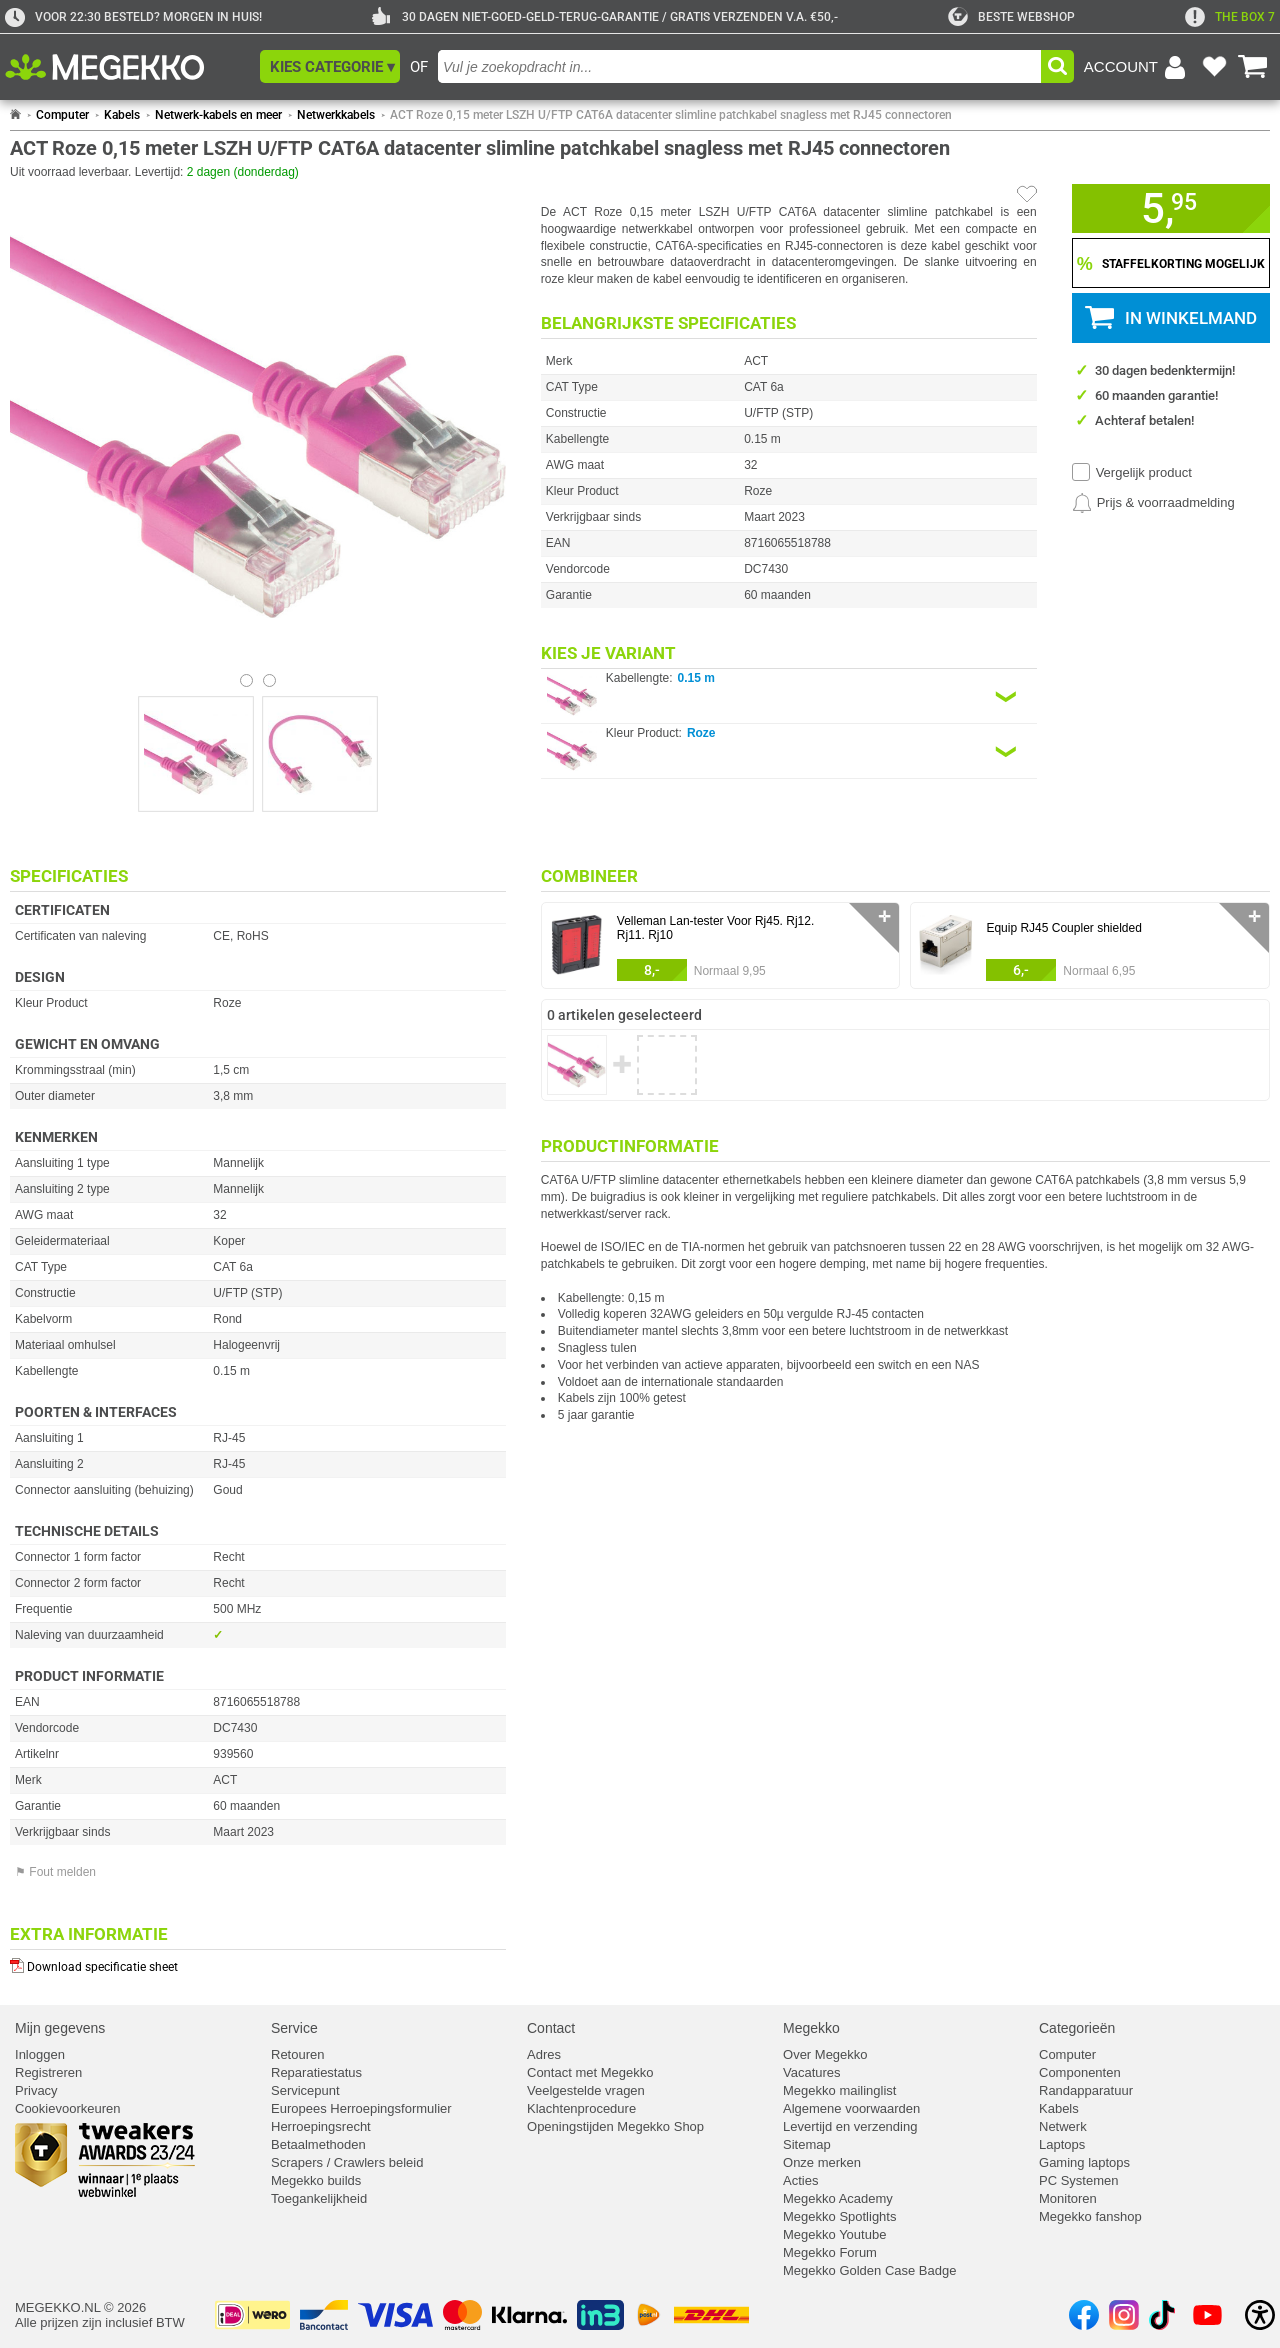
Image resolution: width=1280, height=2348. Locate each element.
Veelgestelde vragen (586, 2090)
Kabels (122, 115)
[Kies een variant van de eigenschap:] (789, 696)
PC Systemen (1078, 2180)
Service (294, 2028)
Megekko (811, 2028)
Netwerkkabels (336, 115)
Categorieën (1077, 2028)
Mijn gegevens (60, 2028)
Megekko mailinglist (839, 2090)
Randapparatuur (1086, 2090)
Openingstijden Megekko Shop (615, 2126)
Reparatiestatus (316, 2072)
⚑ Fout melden (55, 1872)
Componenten (1080, 2072)
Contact (551, 2028)
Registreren (48, 2072)
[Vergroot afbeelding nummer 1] (320, 754)
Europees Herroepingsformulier (361, 2108)
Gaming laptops (1084, 2162)
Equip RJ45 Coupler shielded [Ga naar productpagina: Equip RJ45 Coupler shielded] (1063, 928)
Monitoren (1068, 2198)
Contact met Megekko (590, 2072)
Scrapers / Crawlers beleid (347, 2162)
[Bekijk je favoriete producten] (1214, 67)
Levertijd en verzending (850, 2126)
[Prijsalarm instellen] (1153, 503)
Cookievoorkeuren (68, 2108)
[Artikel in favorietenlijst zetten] (1027, 194)
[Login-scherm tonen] (1138, 67)
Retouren (297, 2054)
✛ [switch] (884, 916)
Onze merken (822, 2162)
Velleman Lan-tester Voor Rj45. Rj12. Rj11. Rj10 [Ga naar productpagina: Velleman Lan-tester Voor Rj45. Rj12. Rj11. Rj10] (715, 928)
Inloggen (40, 2054)
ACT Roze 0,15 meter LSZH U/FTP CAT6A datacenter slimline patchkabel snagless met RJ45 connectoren (671, 115)
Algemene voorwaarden (851, 2108)
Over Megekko (825, 2054)
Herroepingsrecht (321, 2126)
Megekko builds (316, 2180)
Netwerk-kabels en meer (218, 115)
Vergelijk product (1144, 472)
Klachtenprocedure (581, 2108)
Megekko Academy (838, 2198)
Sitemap (807, 2144)
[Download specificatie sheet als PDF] (258, 1962)
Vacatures (812, 2072)
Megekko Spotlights (839, 2216)
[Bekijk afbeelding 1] (269, 680)
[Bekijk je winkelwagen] (1253, 67)
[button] (330, 66)
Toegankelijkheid (319, 2198)
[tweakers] (1011, 17)
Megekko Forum (830, 2252)
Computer (62, 115)
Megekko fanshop (1090, 2216)
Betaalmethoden (318, 2144)
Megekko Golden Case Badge (869, 2270)
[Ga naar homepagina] (127, 67)
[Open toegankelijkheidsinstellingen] (1260, 2315)
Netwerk (1063, 2126)
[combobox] (739, 66)
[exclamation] (1230, 17)
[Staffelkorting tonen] (1171, 263)
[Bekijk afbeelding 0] (246, 680)
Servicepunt (305, 2090)
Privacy (36, 2090)
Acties (800, 2180)
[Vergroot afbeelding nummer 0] (196, 754)
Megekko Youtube (834, 2234)
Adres (544, 2054)
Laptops (1062, 2144)
